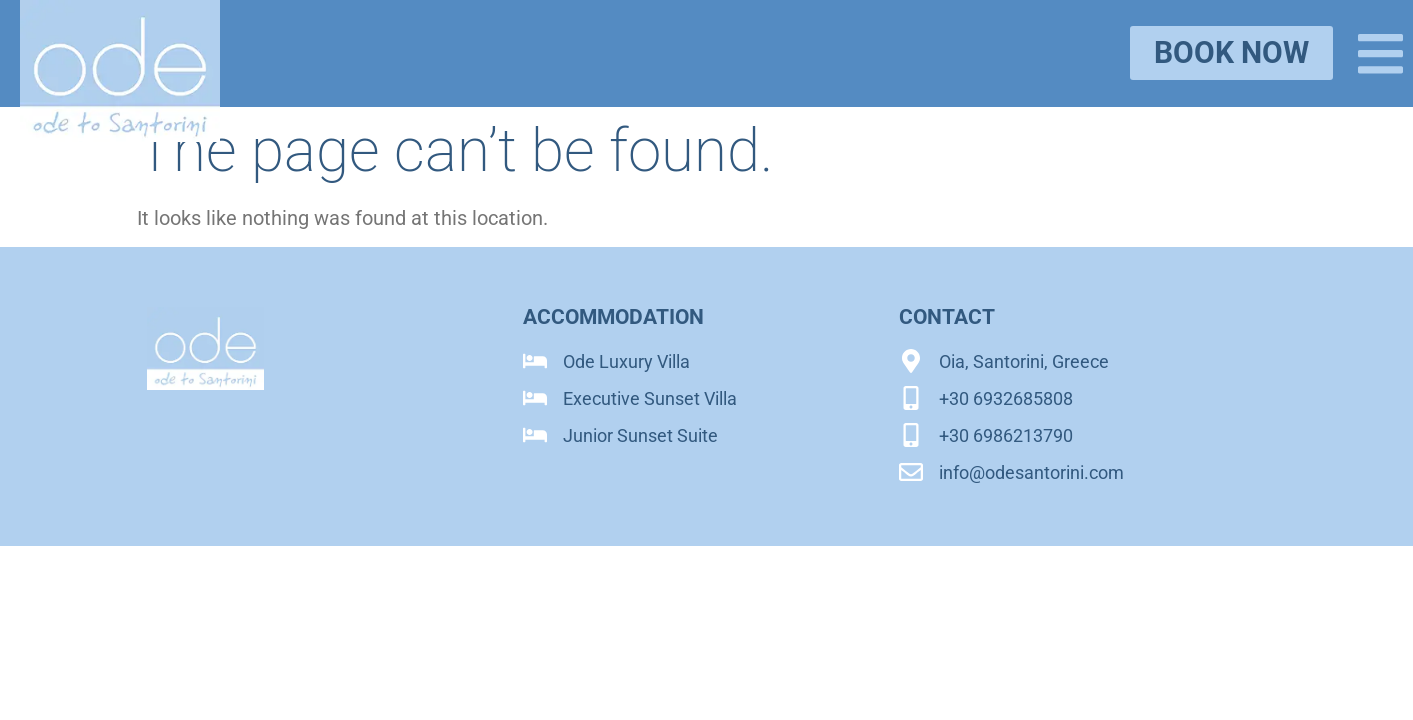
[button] (1380, 53)
